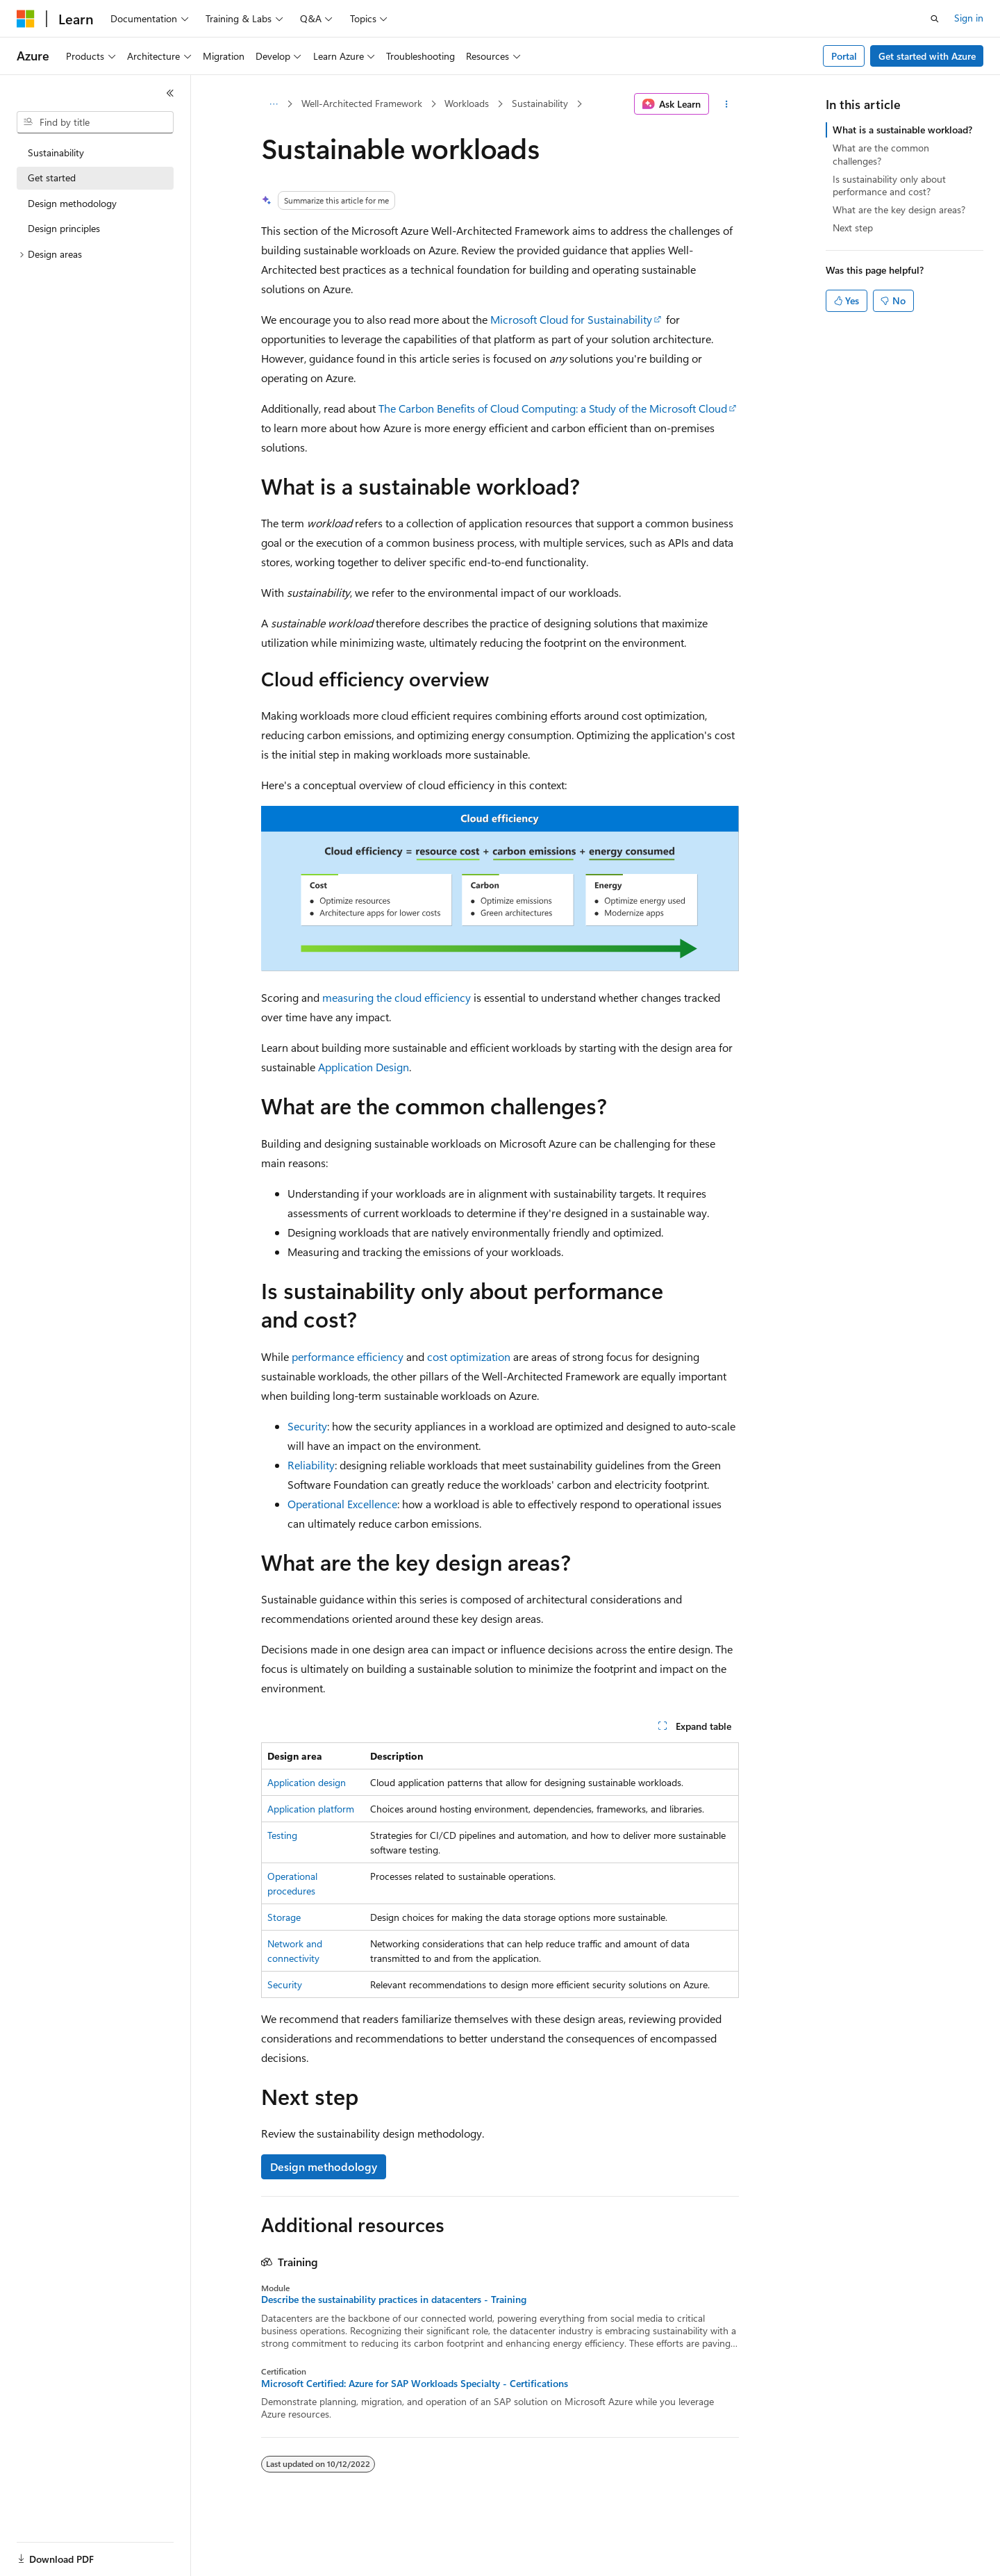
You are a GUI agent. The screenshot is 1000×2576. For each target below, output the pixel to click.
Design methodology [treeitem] (72, 203)
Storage (284, 1917)
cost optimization (468, 1356)
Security (307, 1426)
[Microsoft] (26, 19)
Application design (306, 1782)
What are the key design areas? (899, 209)
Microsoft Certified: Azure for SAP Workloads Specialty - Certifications (414, 2383)
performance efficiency (347, 1356)
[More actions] (727, 104)
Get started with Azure (927, 56)
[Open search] (935, 18)
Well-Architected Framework (361, 103)
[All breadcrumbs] (273, 104)
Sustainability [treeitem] (56, 152)
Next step (853, 227)
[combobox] (95, 122)
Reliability (311, 1465)
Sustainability (540, 103)
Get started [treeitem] (52, 177)
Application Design (363, 1066)
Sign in (968, 17)
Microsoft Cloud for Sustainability (571, 319)
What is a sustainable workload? (902, 129)
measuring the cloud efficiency (396, 997)
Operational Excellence (342, 1503)
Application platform (310, 1808)
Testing (282, 1835)
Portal (844, 56)
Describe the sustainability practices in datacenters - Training (393, 2299)
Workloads (466, 103)
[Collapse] (170, 93)
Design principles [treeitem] (64, 228)
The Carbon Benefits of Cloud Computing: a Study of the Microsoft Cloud (552, 408)
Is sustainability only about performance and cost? (889, 185)
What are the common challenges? (881, 154)
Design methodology (323, 2166)
